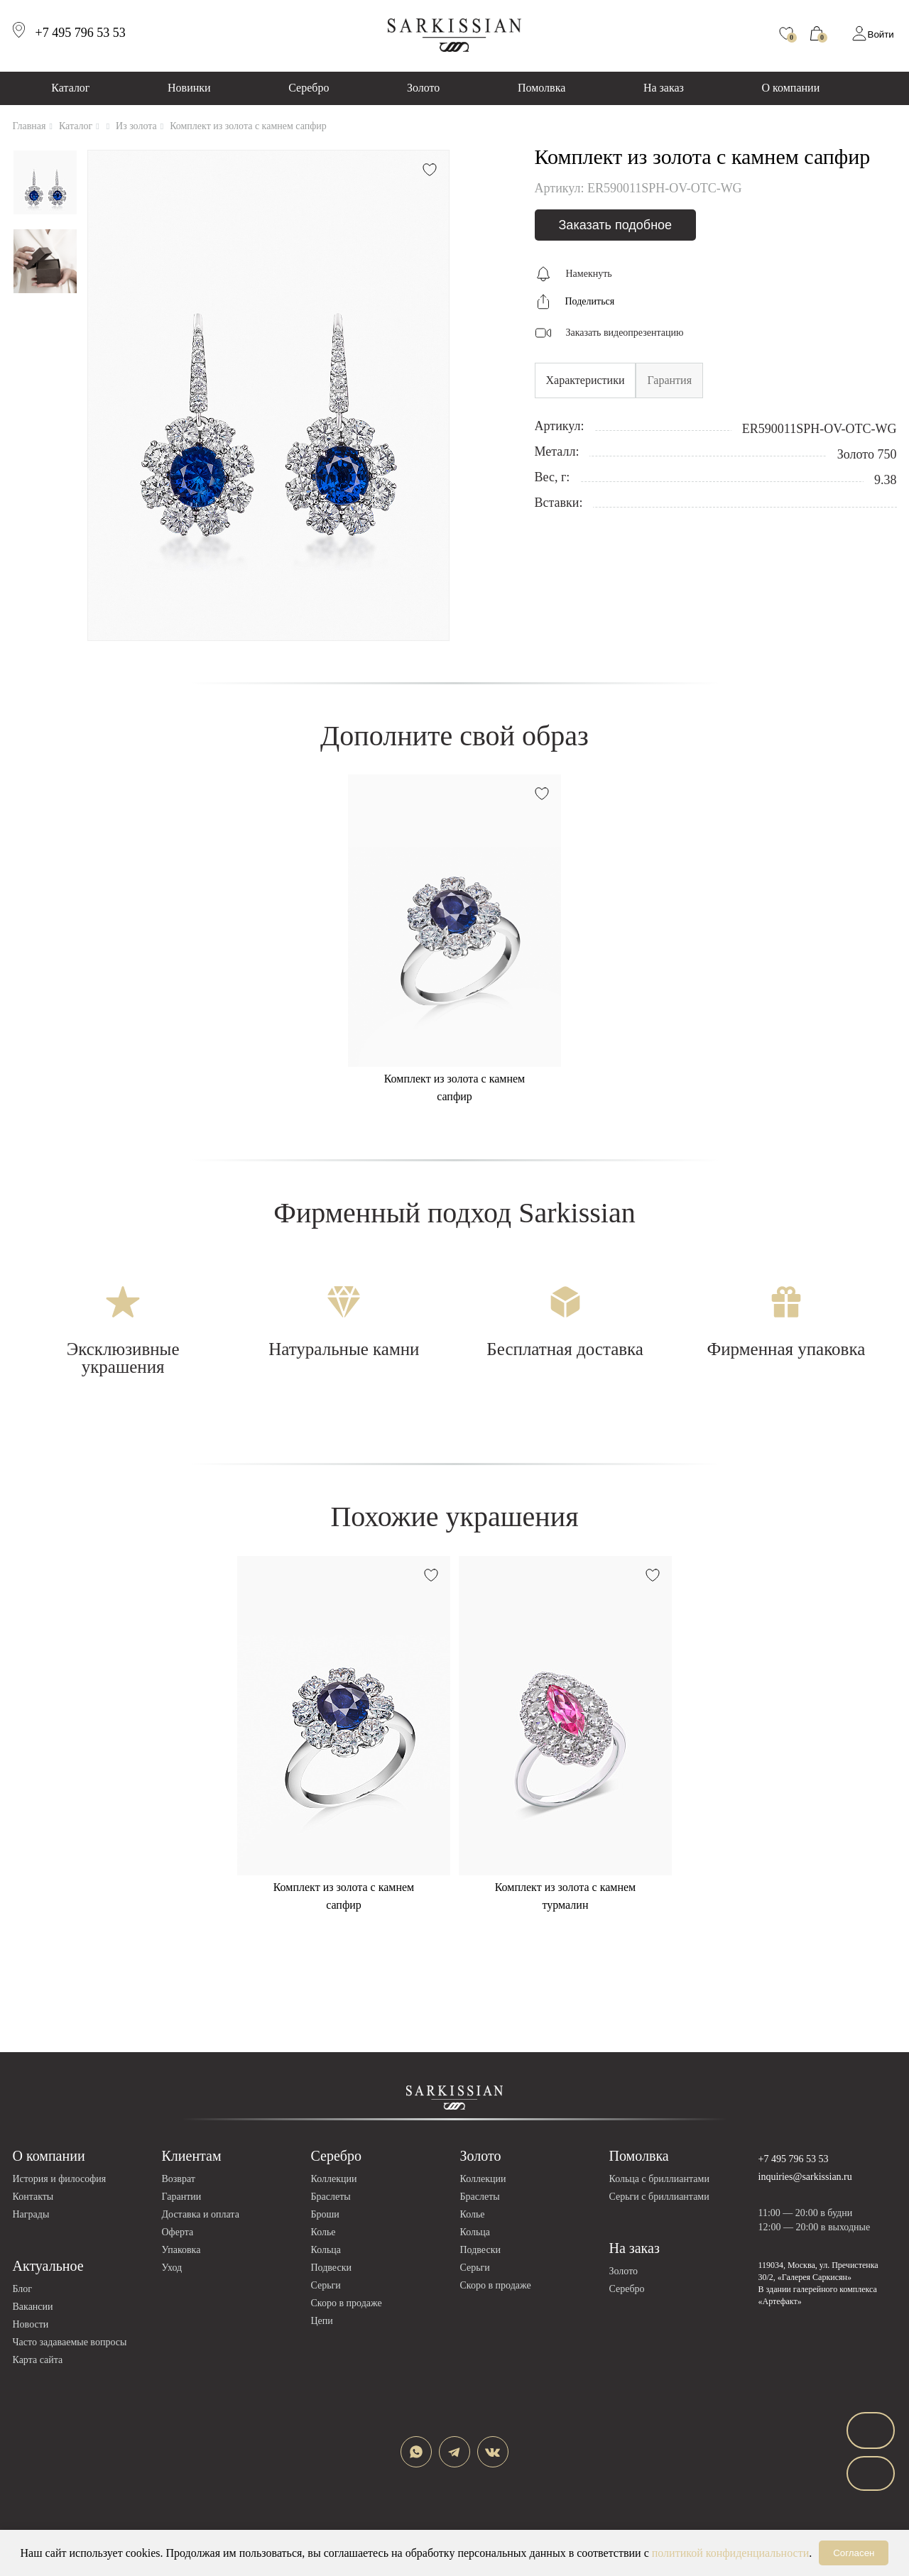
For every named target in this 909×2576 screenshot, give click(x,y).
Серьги (326, 2285)
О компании (791, 88)
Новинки (189, 88)
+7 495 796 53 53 (793, 2159)
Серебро (308, 88)
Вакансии (33, 2306)
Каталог (70, 88)
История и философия (60, 2179)
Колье (323, 2232)
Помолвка (541, 88)
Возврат (178, 2179)
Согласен (853, 2553)
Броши (325, 2214)
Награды (31, 2214)
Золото (423, 88)
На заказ (663, 88)
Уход (172, 2267)
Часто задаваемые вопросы (70, 2342)
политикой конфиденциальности (731, 2553)
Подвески (331, 2267)
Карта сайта (38, 2360)
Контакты (33, 2196)
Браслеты (331, 2196)
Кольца (326, 2250)
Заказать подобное (616, 225)
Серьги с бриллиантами (659, 2196)
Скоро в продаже (346, 2303)
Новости (31, 2324)
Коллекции (334, 2179)
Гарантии (182, 2196)
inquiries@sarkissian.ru (805, 2176)
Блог (23, 2289)
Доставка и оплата (200, 2214)
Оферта (178, 2232)
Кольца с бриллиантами (659, 2179)
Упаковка (181, 2250)
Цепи (322, 2320)
